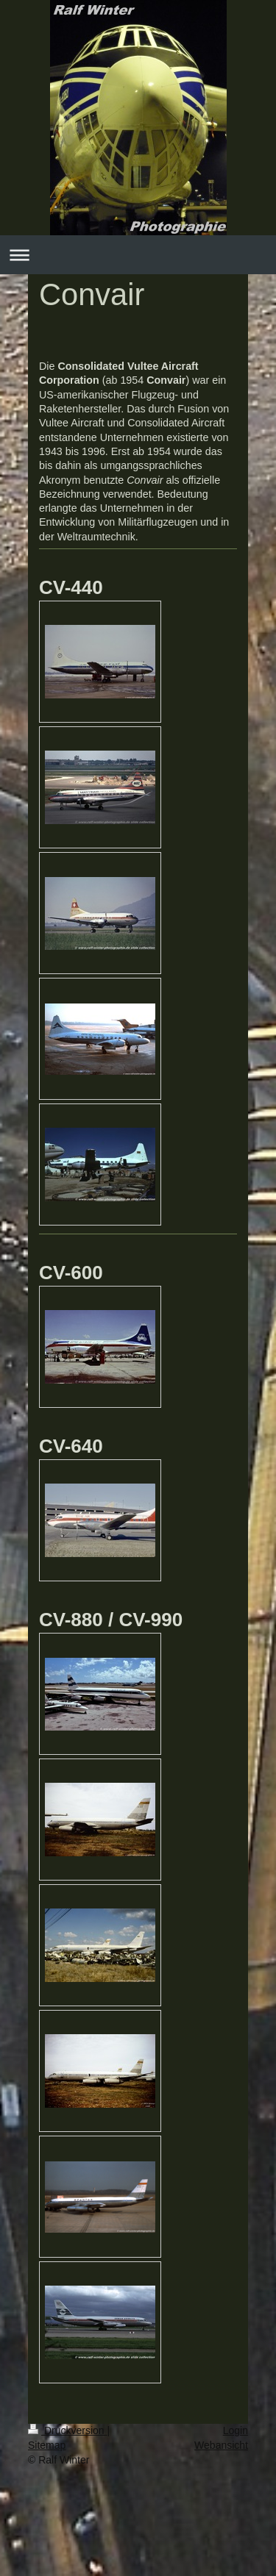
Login (235, 2430)
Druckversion (67, 2430)
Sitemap (47, 2445)
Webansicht (221, 2445)
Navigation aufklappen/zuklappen (138, 255)
